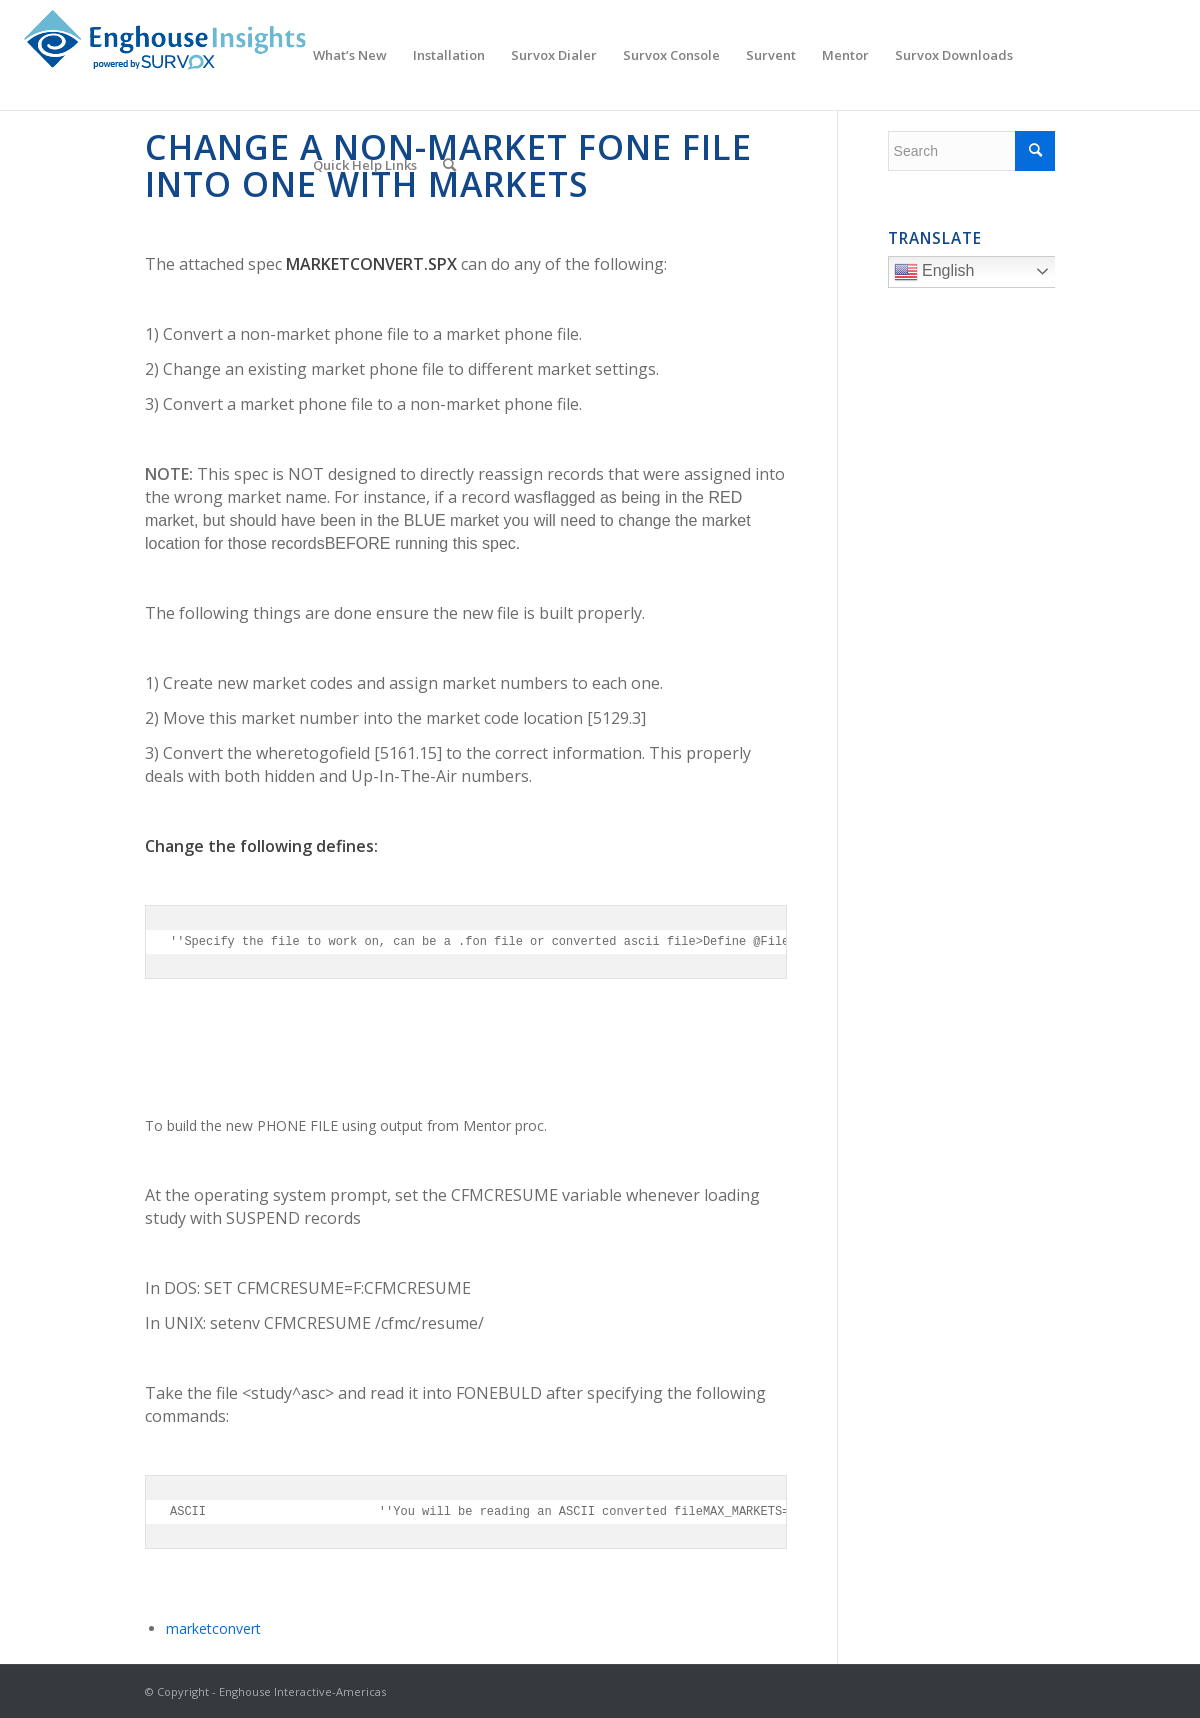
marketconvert (213, 1628)
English (977, 274)
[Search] (449, 165)
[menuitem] (350, 55)
